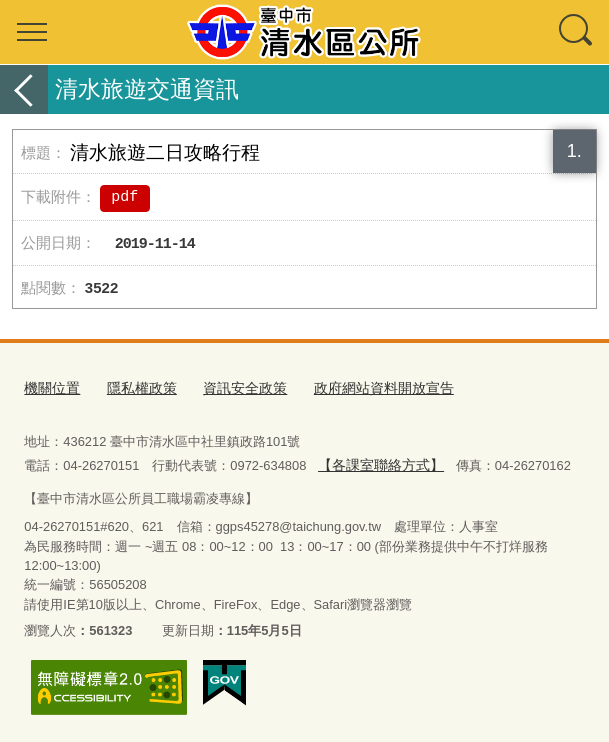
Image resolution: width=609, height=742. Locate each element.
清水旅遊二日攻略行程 (165, 152)
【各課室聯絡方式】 (376, 463)
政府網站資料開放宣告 (364, 387)
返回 (24, 89)
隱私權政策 (135, 387)
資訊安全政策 (233, 387)
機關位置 (50, 387)
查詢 (577, 32)
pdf (124, 198)
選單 (32, 32)
